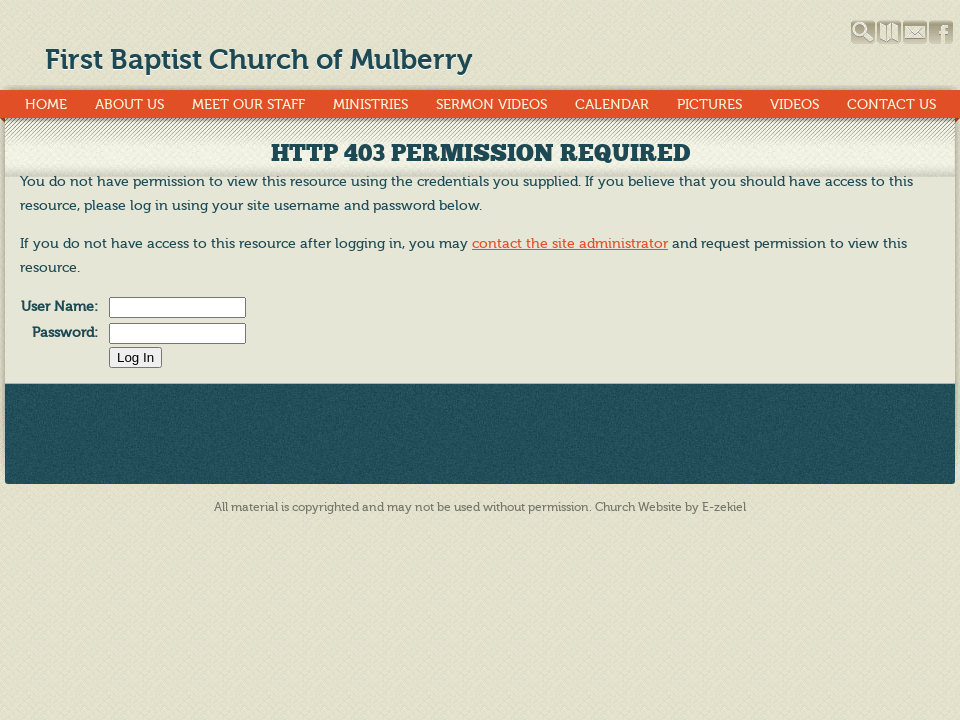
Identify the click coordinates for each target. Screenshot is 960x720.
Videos (794, 104)
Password (63, 332)
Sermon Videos (491, 104)
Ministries (370, 104)
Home (46, 104)
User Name (57, 306)
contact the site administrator (570, 243)
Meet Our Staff (248, 104)
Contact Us (891, 104)
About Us (129, 104)
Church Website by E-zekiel (670, 507)
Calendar (612, 104)
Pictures (709, 104)
